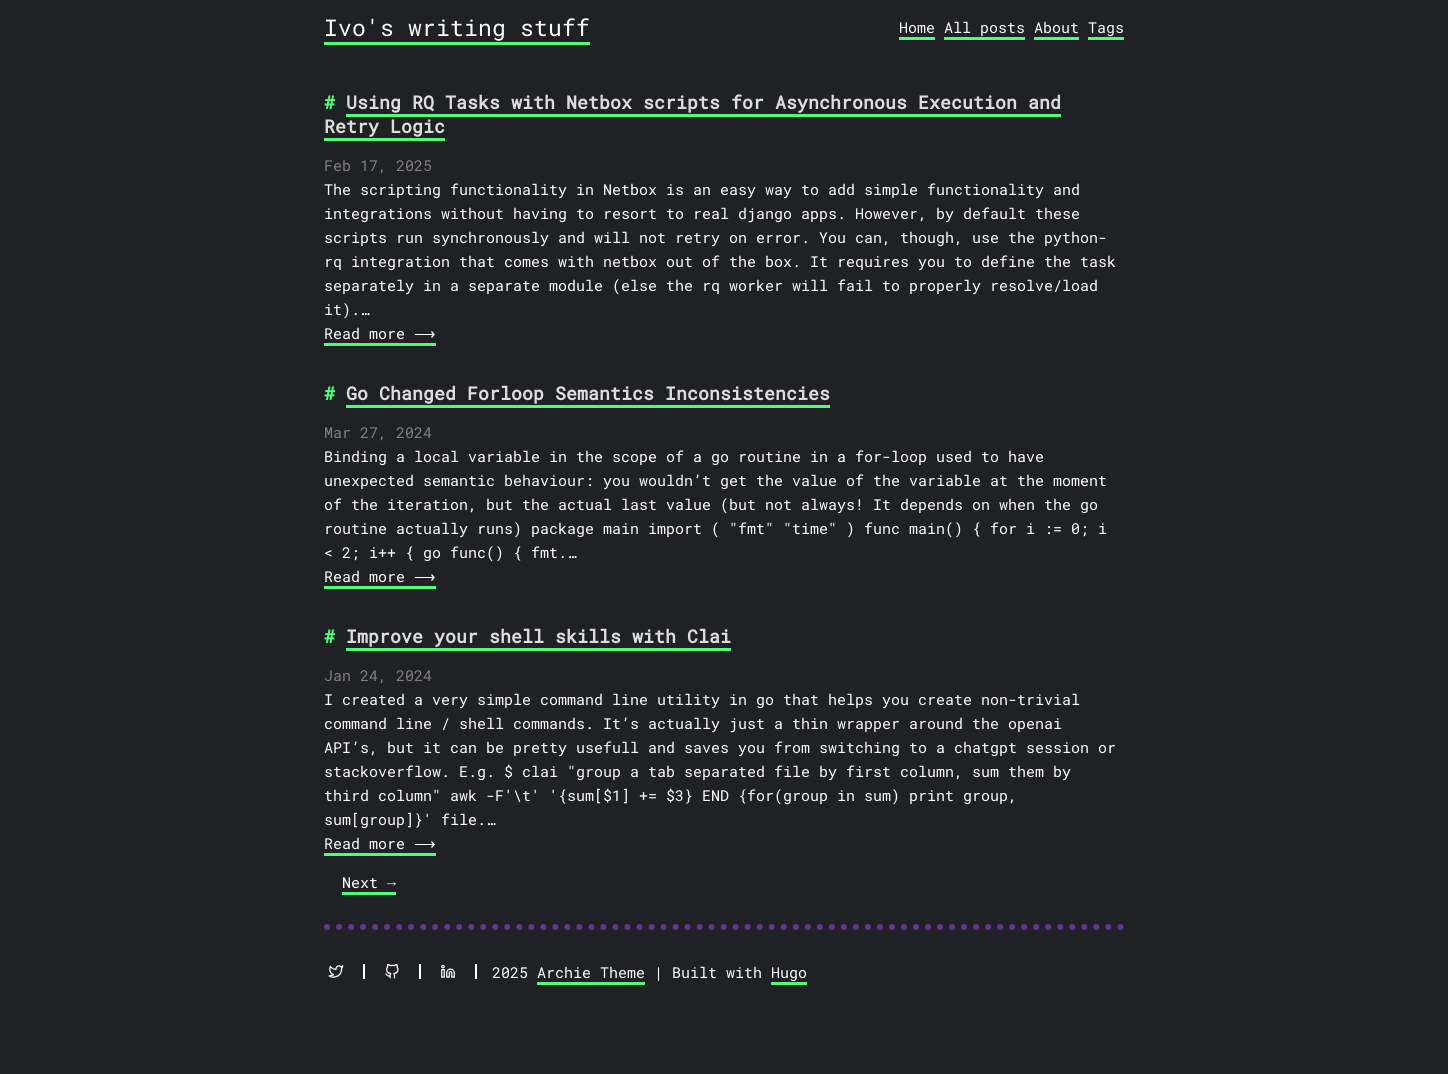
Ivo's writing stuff (457, 27)
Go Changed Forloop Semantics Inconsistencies (588, 393)
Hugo (789, 972)
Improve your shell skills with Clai (538, 636)
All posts (984, 27)
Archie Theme (591, 972)
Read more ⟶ (378, 333)
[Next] (369, 883)
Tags (1106, 27)
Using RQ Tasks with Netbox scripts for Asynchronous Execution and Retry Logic (692, 114)
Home (917, 27)
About (1056, 27)
